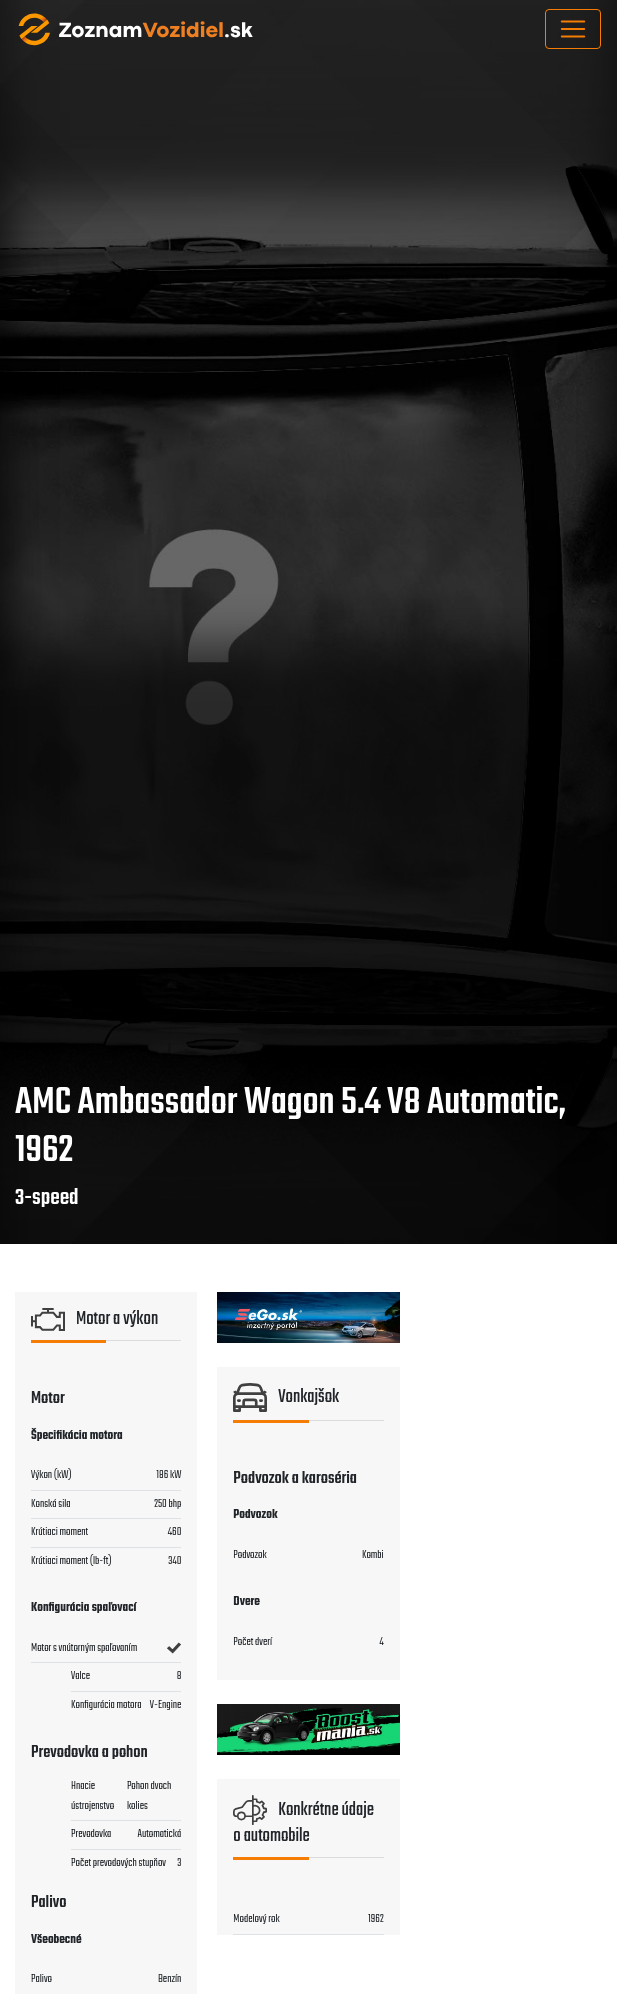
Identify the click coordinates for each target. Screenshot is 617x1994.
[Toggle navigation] (573, 29)
